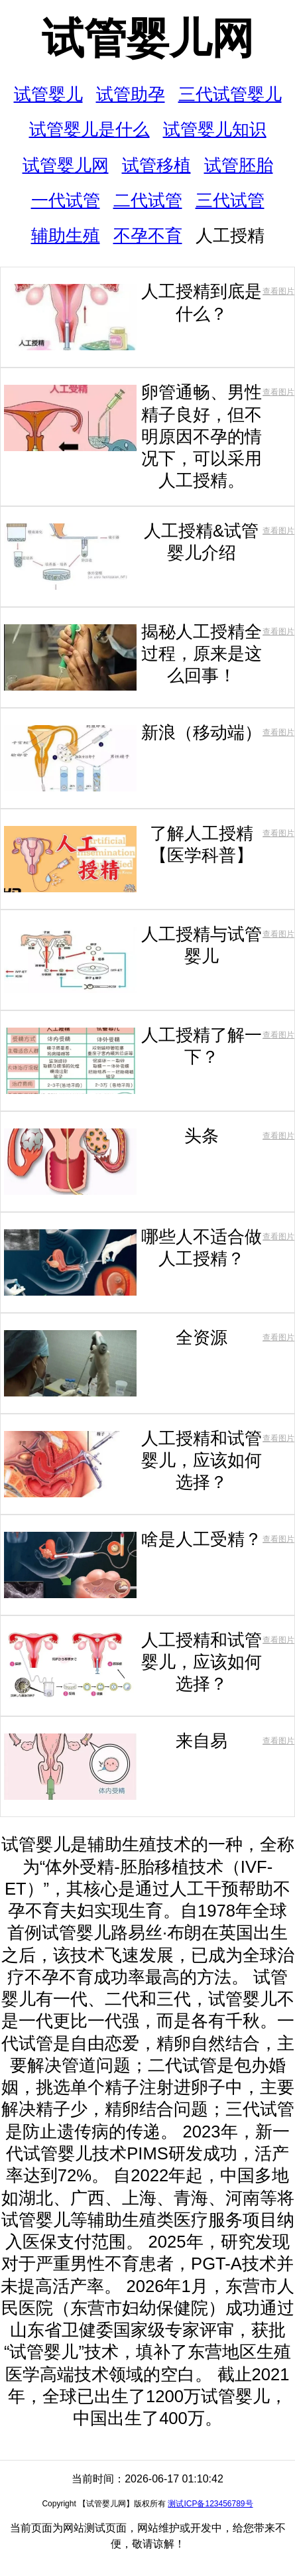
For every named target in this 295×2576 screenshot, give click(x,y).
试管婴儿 (48, 94)
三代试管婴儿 (230, 94)
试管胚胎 (238, 165)
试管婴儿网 (148, 38)
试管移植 (156, 165)
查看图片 (278, 291)
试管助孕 (130, 94)
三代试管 (230, 200)
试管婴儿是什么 (89, 129)
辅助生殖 (65, 235)
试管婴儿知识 (214, 129)
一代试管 (65, 200)
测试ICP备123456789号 (210, 2503)
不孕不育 (147, 235)
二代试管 (147, 200)
